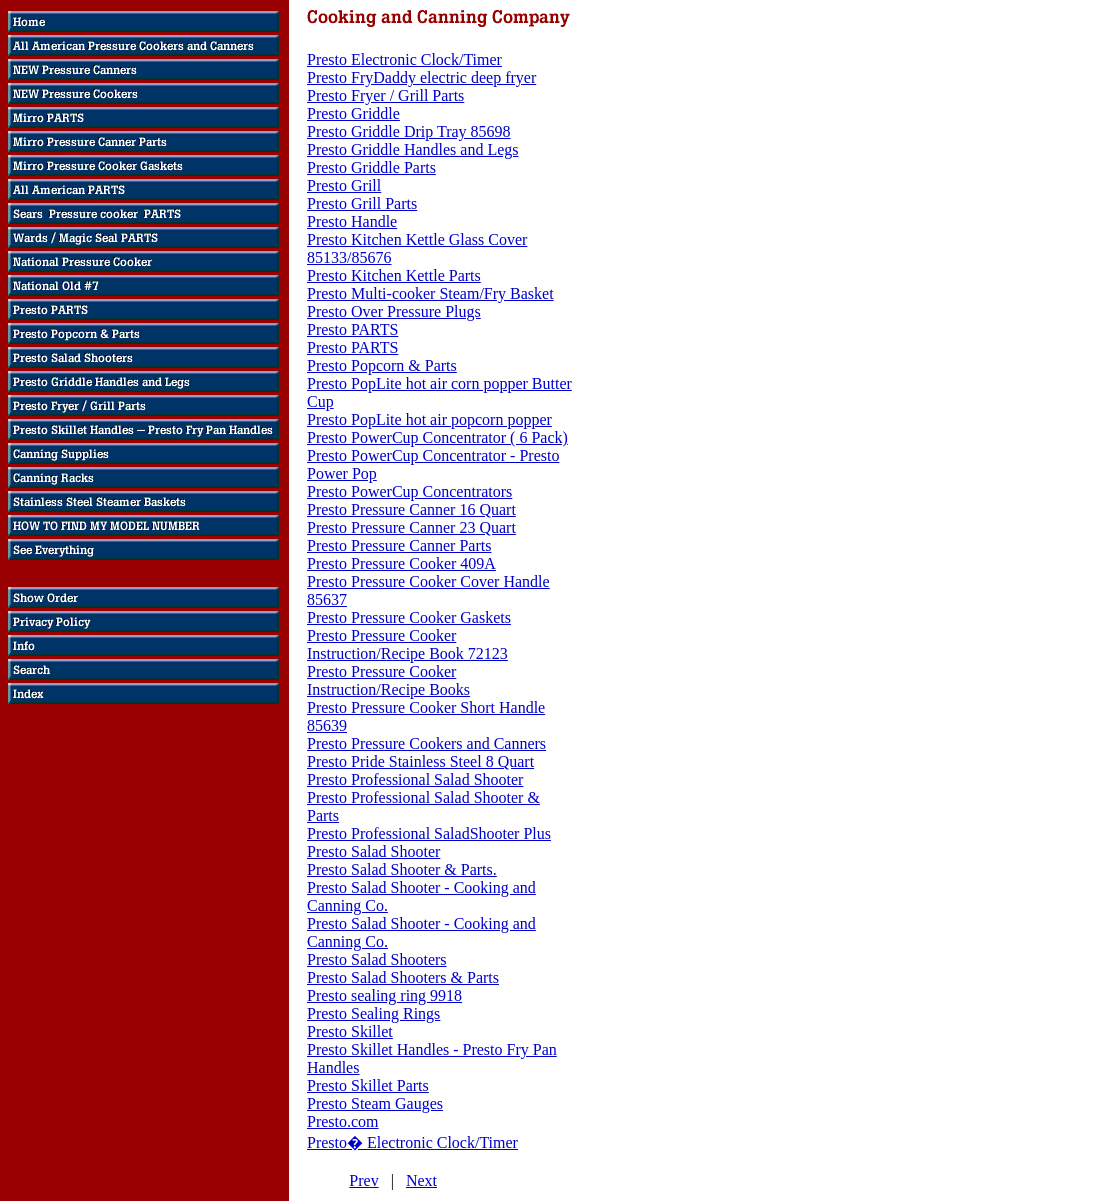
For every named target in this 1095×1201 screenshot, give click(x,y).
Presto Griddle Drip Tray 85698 (409, 131)
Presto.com (343, 1121)
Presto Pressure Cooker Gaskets (409, 617)
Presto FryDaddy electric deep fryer (421, 77)
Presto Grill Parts (362, 203)
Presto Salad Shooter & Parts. (402, 869)
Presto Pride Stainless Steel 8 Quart (420, 761)
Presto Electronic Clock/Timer (404, 59)
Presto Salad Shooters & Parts (403, 977)
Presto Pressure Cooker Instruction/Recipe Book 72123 (407, 644)
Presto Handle (352, 221)
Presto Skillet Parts (368, 1085)
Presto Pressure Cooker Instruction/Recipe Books (388, 680)
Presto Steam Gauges (375, 1103)
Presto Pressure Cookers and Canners (426, 743)
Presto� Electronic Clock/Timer (412, 1142)
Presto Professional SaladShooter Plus (429, 833)
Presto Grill (344, 185)
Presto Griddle (353, 113)
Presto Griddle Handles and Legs (413, 149)
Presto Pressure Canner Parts (399, 545)
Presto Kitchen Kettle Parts (394, 275)
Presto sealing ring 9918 (384, 995)
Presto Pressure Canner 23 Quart (411, 527)
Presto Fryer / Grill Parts (385, 95)
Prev (363, 1180)
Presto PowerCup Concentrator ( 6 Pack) (437, 437)
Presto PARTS (352, 329)
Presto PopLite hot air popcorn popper (429, 419)
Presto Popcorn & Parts (382, 365)
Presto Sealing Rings (373, 1013)
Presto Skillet (350, 1031)
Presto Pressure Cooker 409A (401, 563)
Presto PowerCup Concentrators (409, 491)
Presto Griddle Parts (371, 167)
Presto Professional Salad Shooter (415, 779)
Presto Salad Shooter (373, 851)
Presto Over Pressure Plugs (394, 311)
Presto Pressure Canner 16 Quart (411, 509)
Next (421, 1180)
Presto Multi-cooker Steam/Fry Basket (430, 293)
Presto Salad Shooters (377, 959)
